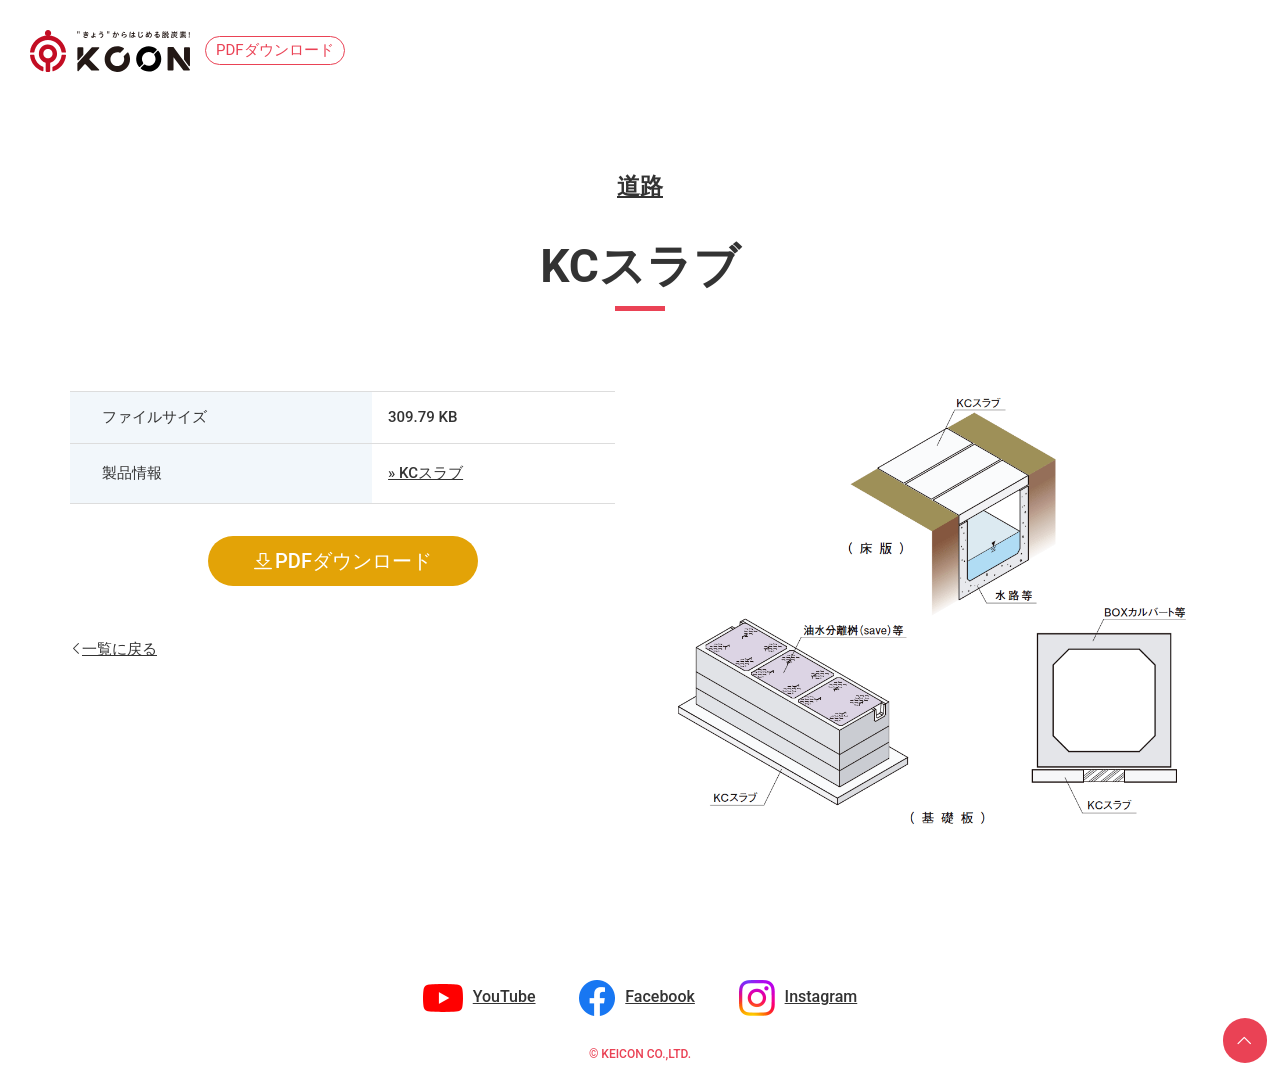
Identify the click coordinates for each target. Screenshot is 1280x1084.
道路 (640, 186)
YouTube (504, 996)
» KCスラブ (425, 473)
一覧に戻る (119, 647)
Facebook (660, 996)
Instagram (821, 996)
